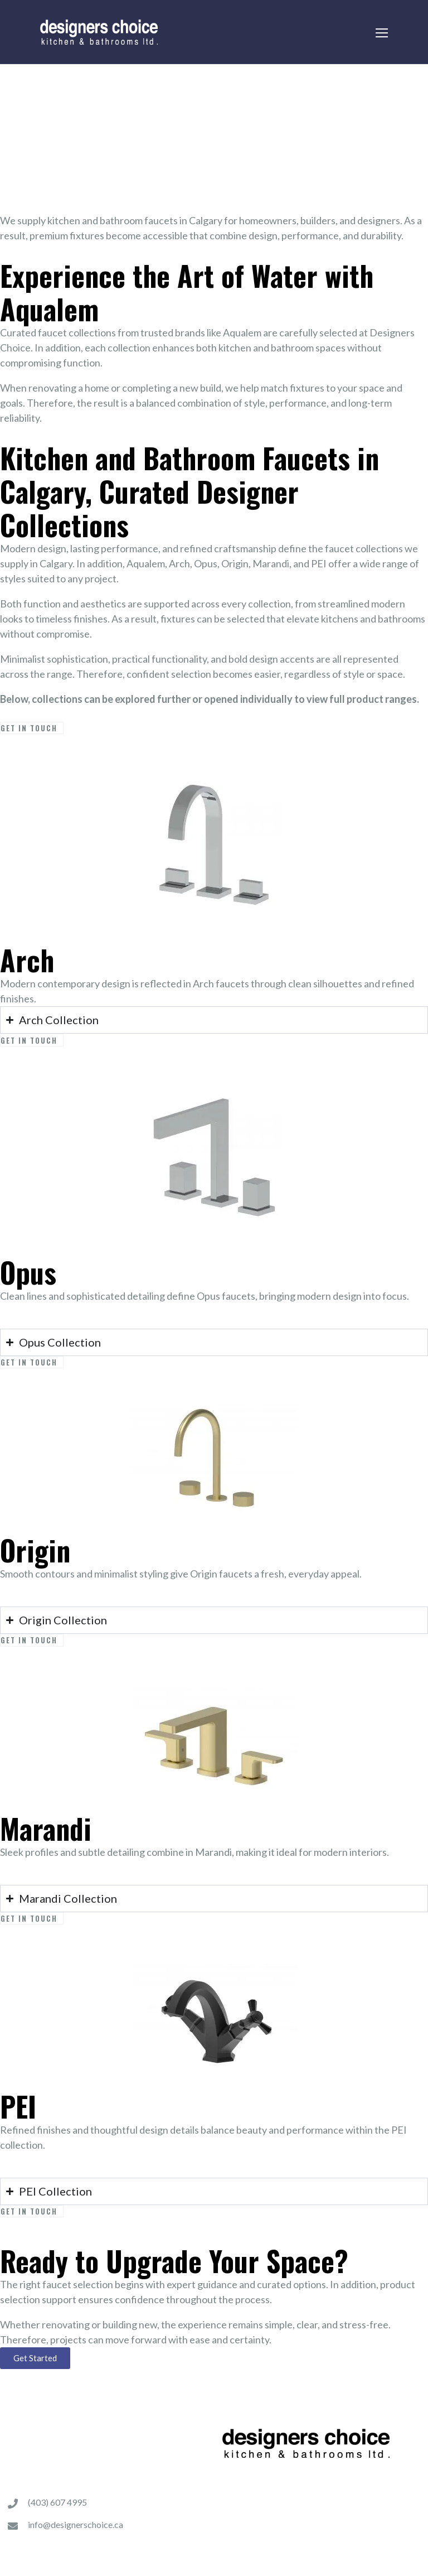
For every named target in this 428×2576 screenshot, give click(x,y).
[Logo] (99, 32)
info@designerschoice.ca (75, 2524)
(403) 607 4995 (56, 2502)
